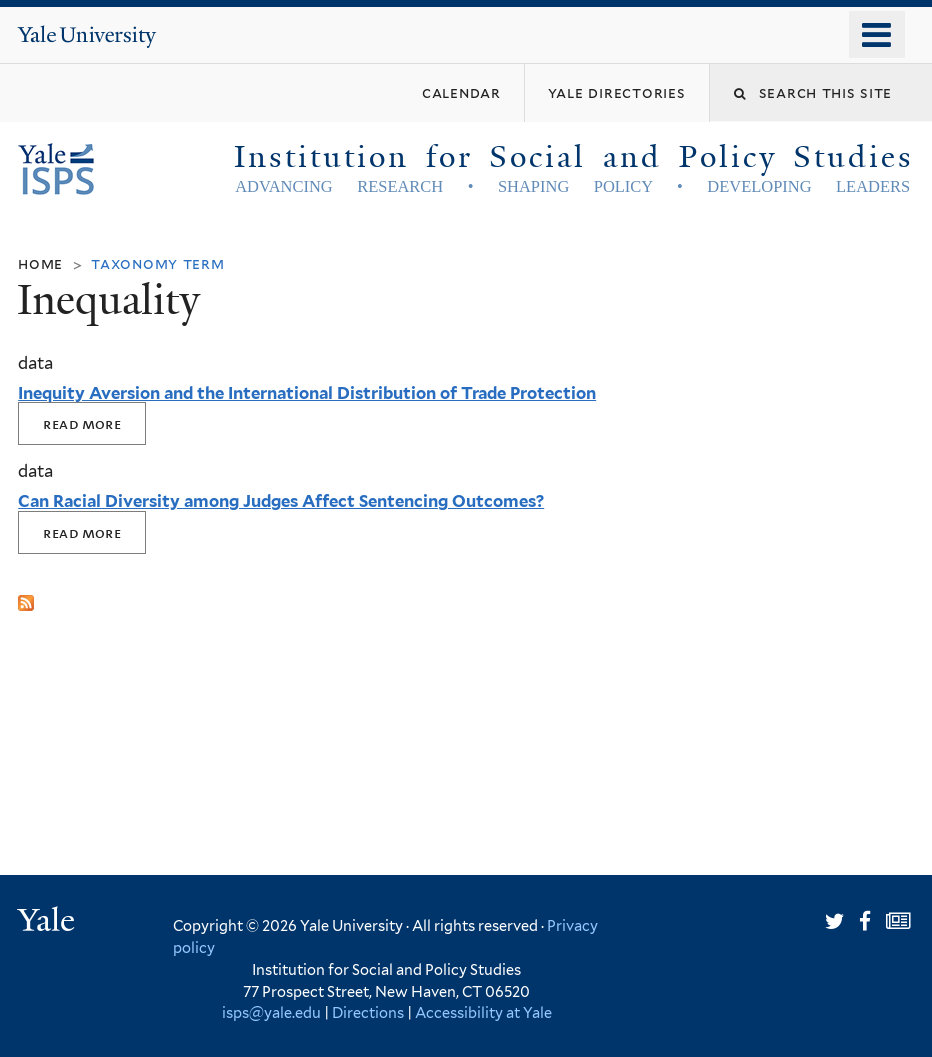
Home (40, 263)
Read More (82, 423)
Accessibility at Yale (483, 1012)
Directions (368, 1012)
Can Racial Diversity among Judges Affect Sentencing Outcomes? (281, 501)
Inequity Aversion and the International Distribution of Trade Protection (307, 393)
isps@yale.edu (271, 1012)
